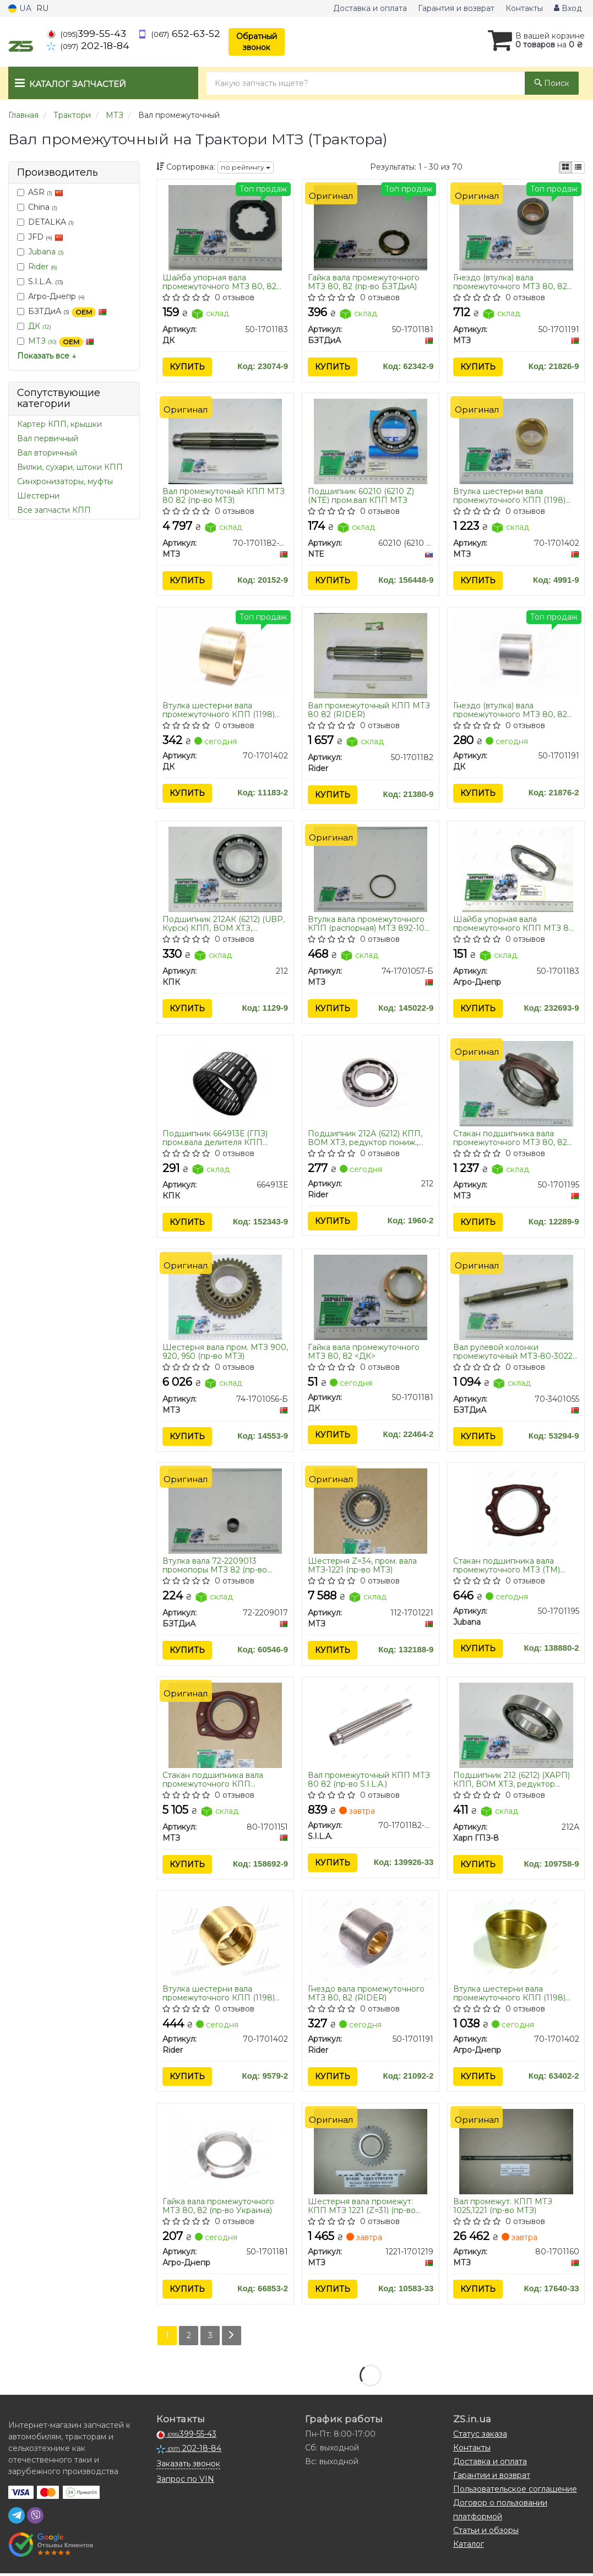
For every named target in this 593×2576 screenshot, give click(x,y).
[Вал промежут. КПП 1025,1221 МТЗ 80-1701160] (516, 2153)
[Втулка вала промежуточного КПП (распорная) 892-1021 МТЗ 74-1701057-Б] (371, 870)
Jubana (46, 252)
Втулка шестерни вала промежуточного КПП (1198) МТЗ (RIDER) (218, 1995)
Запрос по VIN (185, 2482)
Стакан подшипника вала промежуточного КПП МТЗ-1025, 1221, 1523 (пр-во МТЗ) (225, 1780)
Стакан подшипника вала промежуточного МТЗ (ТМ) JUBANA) (506, 1566)
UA (19, 8)
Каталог (468, 2547)
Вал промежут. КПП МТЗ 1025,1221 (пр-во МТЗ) (502, 2207)
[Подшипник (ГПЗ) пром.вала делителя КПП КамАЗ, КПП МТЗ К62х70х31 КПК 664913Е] (225, 1084)
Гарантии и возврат (491, 2478)
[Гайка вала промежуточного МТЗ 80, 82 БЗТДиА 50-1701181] (371, 227)
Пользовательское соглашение (515, 2492)
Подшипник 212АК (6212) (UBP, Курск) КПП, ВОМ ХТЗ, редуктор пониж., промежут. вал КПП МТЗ (223, 924)
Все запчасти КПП (54, 510)
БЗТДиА (62, 311)
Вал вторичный (47, 453)
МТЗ (61, 341)
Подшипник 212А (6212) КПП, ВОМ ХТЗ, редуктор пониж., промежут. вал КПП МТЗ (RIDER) (365, 1138)
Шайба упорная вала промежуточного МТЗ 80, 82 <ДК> (219, 281)
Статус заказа (480, 2437)
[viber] (35, 2518)
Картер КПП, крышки (59, 424)
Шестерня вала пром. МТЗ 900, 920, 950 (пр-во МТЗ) (225, 1352)
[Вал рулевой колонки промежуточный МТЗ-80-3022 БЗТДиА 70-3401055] (516, 1298)
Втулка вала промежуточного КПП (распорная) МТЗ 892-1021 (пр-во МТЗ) (370, 924)
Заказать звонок (188, 2466)
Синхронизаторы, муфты (65, 481)
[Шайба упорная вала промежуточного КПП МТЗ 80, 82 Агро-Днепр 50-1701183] (516, 870)
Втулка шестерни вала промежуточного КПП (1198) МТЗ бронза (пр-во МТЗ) (509, 496)
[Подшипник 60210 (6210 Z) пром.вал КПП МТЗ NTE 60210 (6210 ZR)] (371, 441)
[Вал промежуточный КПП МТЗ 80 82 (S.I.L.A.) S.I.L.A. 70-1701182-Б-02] (371, 1726)
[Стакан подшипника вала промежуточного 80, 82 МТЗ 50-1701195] (516, 1084)
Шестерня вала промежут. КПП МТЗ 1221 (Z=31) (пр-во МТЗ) (362, 2207)
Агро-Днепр (51, 296)
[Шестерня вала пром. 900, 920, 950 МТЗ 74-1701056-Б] (225, 1298)
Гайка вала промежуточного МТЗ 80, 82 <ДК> (364, 1352)
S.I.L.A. (40, 281)
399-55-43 (86, 33)
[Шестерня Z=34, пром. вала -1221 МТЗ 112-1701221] (371, 1512)
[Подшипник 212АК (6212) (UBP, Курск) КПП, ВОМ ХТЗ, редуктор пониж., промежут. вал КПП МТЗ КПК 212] (225, 870)
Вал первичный (47, 438)
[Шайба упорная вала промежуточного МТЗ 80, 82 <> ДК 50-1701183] (225, 227)
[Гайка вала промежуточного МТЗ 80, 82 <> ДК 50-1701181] (371, 1298)
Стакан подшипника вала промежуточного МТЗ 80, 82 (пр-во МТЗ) (510, 1138)
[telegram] (16, 2518)
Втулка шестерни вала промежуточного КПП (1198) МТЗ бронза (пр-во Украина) (510, 1995)
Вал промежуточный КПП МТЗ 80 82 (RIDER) (369, 710)
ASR (40, 192)
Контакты (524, 8)
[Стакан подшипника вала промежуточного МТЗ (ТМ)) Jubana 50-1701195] (516, 1512)
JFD (40, 237)
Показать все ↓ (46, 356)
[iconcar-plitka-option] (565, 167)
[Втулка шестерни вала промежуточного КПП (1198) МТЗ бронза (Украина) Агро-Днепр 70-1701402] (516, 1940)
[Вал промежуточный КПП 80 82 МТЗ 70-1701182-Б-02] (225, 441)
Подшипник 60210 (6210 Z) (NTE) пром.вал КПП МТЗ (361, 496)
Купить (187, 367)
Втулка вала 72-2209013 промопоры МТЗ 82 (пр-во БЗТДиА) (214, 1566)
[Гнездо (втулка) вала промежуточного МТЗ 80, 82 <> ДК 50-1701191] (516, 655)
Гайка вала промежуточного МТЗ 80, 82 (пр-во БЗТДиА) (364, 281)
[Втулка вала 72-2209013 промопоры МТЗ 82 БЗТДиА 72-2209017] (225, 1512)
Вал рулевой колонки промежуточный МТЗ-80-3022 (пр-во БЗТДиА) (513, 1352)
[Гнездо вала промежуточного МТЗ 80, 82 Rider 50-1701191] (370, 1939)
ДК (39, 326)
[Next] (231, 2338)
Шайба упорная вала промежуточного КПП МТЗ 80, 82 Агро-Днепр (514, 924)
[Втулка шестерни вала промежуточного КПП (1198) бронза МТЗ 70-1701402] (516, 441)
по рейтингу (245, 167)
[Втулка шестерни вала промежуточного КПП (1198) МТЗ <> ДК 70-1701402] (225, 655)
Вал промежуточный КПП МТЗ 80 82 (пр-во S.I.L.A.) (369, 1780)
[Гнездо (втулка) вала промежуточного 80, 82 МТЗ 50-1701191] (516, 227)
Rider (42, 267)
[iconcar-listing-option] (578, 167)
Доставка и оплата (370, 8)
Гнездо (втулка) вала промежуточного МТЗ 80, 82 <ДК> (510, 710)
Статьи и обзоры (486, 2533)
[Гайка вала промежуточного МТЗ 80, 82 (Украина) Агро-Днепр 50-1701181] (225, 2152)
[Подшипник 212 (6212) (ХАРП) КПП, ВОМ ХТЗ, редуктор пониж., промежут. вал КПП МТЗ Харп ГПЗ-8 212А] (516, 1726)
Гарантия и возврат (456, 8)
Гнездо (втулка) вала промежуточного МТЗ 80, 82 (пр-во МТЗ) (510, 281)
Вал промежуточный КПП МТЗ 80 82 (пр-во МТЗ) (223, 496)
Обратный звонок (256, 41)
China (37, 207)
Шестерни (38, 496)
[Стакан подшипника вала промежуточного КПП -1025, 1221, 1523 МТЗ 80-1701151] (225, 1726)
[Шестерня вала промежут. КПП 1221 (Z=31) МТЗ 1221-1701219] (371, 2153)
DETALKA (45, 222)
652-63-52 (179, 33)
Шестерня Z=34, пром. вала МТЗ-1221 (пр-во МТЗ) (362, 1566)
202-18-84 (88, 45)
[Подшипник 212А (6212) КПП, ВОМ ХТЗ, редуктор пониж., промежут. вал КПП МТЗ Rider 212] (370, 1083)
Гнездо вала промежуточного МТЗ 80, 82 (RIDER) (366, 1995)
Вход (568, 8)
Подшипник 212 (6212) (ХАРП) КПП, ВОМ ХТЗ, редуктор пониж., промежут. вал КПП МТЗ (511, 1780)
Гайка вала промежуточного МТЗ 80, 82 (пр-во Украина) (218, 2207)
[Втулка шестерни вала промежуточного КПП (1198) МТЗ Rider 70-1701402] (225, 1939)
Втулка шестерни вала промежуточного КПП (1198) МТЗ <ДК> (218, 710)
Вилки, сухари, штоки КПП (70, 467)
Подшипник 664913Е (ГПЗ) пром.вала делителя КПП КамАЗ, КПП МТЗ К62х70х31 (217, 1138)
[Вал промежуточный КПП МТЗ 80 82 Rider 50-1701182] (371, 655)
